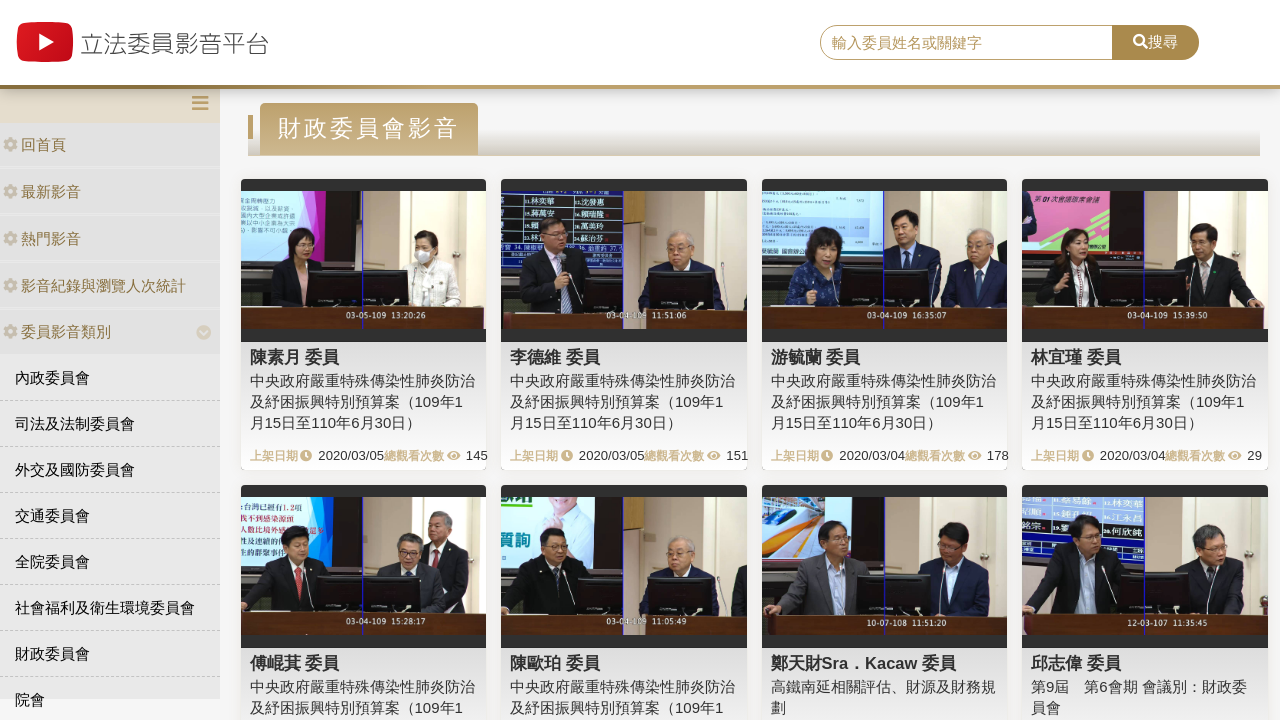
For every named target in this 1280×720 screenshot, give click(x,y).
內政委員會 (52, 377)
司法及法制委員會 (75, 423)
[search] (966, 43)
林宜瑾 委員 (1076, 357)
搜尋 (1155, 41)
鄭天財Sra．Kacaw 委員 (863, 663)
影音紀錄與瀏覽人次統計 (94, 285)
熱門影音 (42, 238)
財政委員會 (52, 653)
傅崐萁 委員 (295, 663)
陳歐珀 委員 (555, 663)
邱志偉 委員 (1076, 663)
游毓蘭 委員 (816, 357)
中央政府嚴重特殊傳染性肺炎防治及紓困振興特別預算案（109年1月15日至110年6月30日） (362, 402)
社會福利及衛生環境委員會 (105, 607)
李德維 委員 (555, 357)
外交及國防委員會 (75, 469)
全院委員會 (52, 561)
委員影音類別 (57, 331)
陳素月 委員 (295, 357)
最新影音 (42, 191)
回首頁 (34, 144)
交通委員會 (52, 515)
